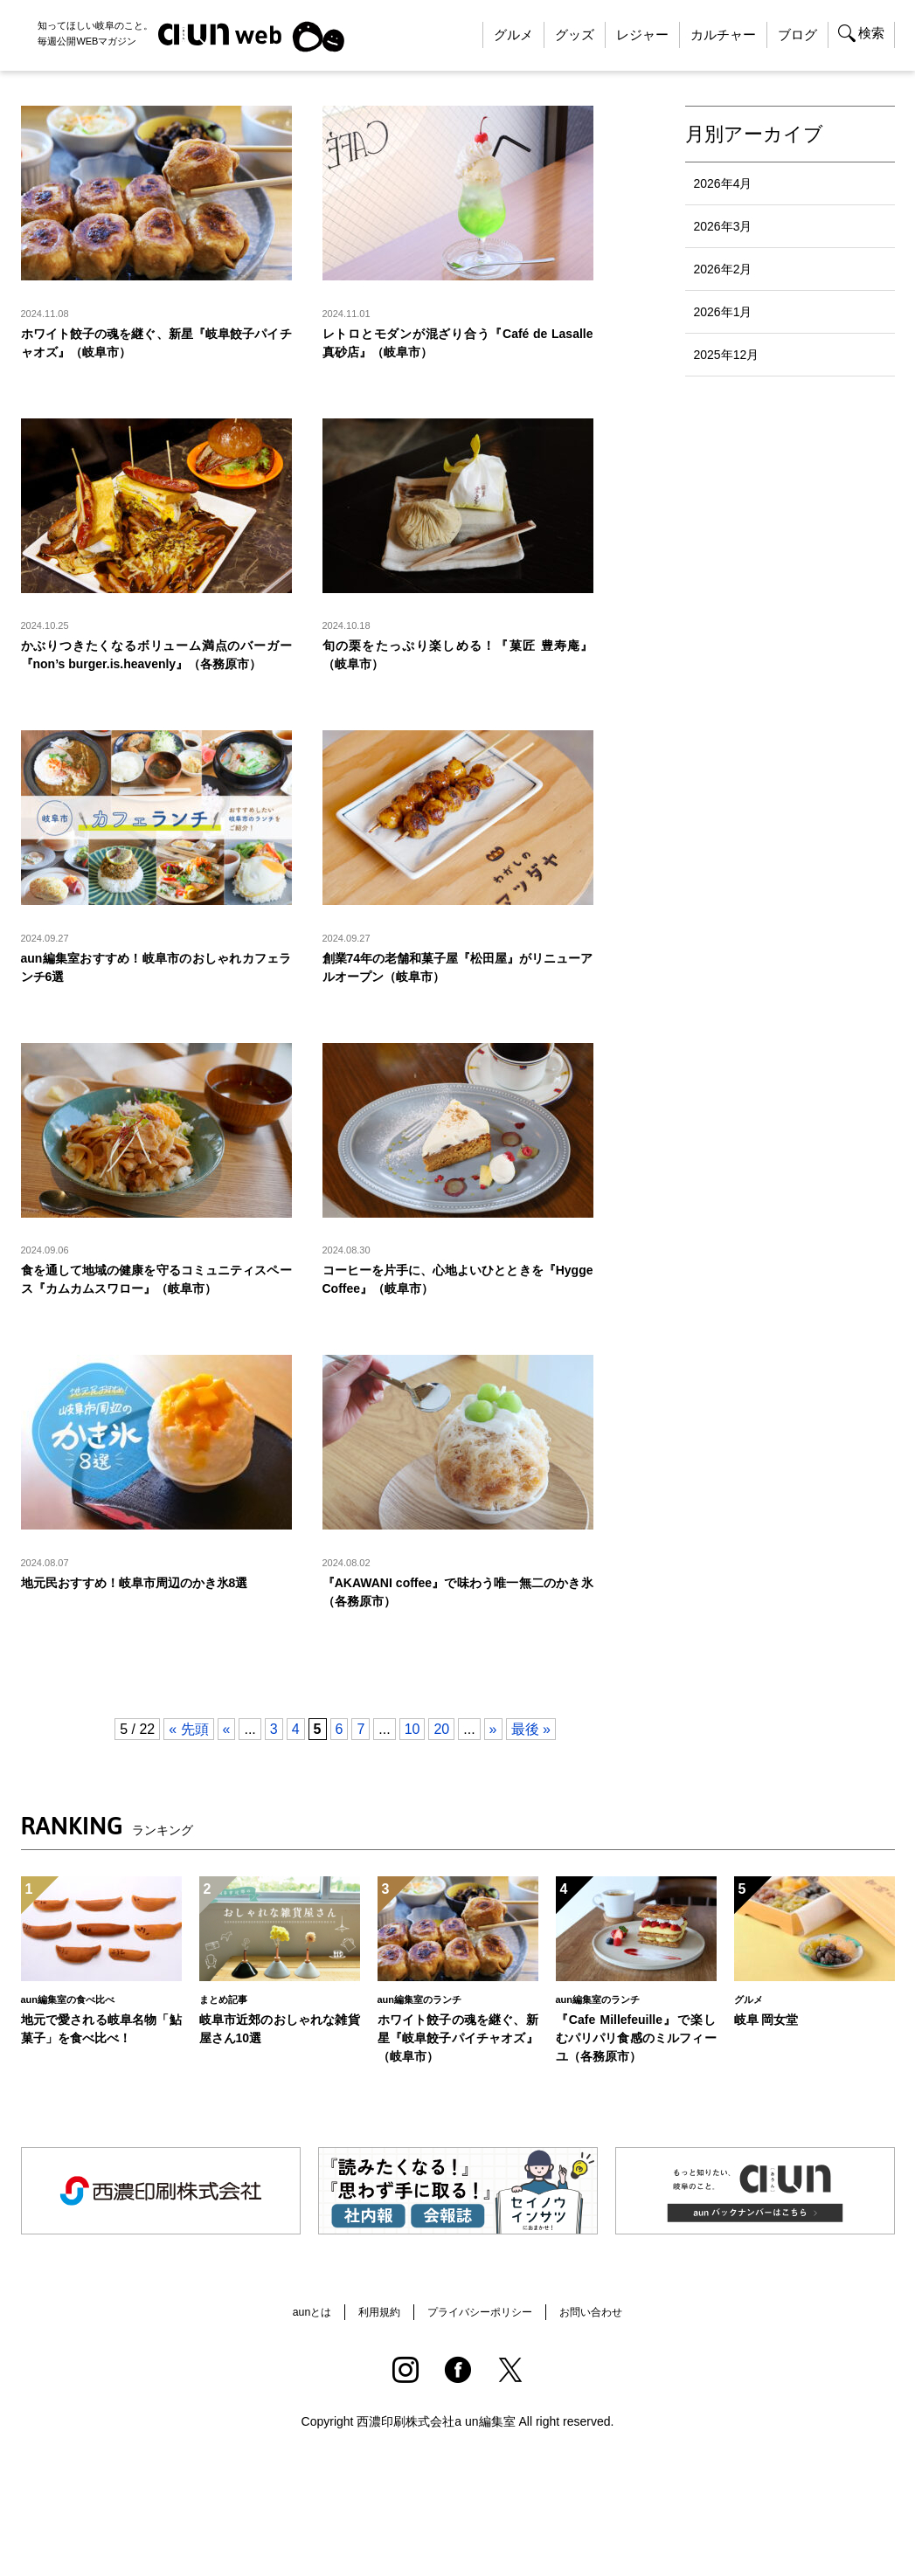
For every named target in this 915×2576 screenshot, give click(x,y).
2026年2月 (723, 269)
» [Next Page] (493, 1765)
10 (412, 1765)
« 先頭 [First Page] (188, 1765)
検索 (871, 32)
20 (441, 1765)
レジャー (642, 34)
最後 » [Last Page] (531, 1765)
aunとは (294, 2350)
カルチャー (723, 34)
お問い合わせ (606, 2350)
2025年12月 (726, 355)
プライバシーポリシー (481, 2350)
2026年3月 (723, 226)
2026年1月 (723, 312)
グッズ (574, 34)
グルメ (513, 34)
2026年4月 (723, 183)
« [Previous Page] (227, 1765)
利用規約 (368, 2350)
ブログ (797, 34)
